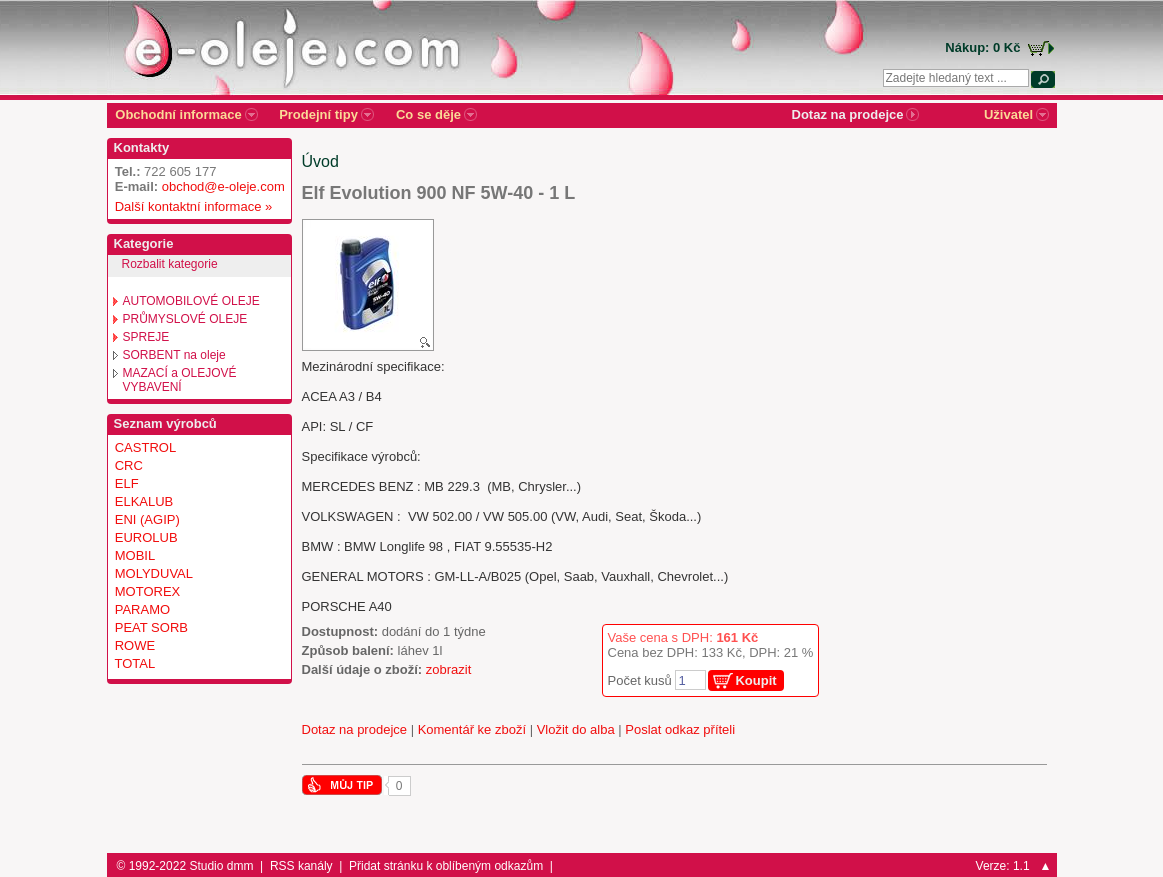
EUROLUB (146, 537)
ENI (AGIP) (147, 519)
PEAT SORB (151, 627)
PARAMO (142, 609)
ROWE (135, 645)
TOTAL (135, 663)
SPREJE (146, 337)
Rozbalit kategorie (170, 264)
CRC (129, 465)
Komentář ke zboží (472, 729)
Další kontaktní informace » (190, 206)
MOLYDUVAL (154, 573)
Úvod (320, 161)
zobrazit (449, 669)
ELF (127, 483)
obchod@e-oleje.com (223, 186)
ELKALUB (144, 501)
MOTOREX (148, 591)
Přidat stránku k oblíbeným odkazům (446, 866)
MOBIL (135, 555)
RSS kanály (301, 866)
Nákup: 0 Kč (982, 47)
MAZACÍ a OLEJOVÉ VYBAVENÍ (180, 380)
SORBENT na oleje (174, 355)
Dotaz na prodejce (355, 729)
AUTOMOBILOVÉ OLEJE (191, 301)
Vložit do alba (576, 729)
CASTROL (145, 447)
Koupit (755, 680)
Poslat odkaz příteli (680, 729)
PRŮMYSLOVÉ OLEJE (185, 319)
